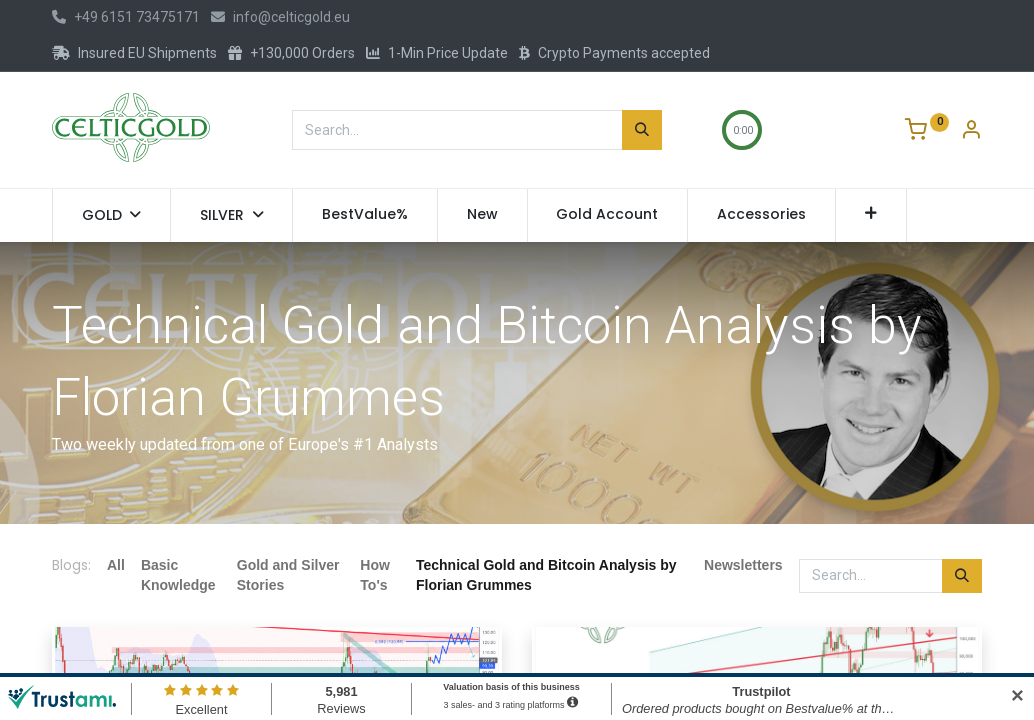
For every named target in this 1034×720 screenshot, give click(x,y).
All (116, 565)
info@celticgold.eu (280, 17)
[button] (871, 215)
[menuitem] (365, 215)
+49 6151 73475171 (126, 17)
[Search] (642, 130)
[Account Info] (971, 132)
